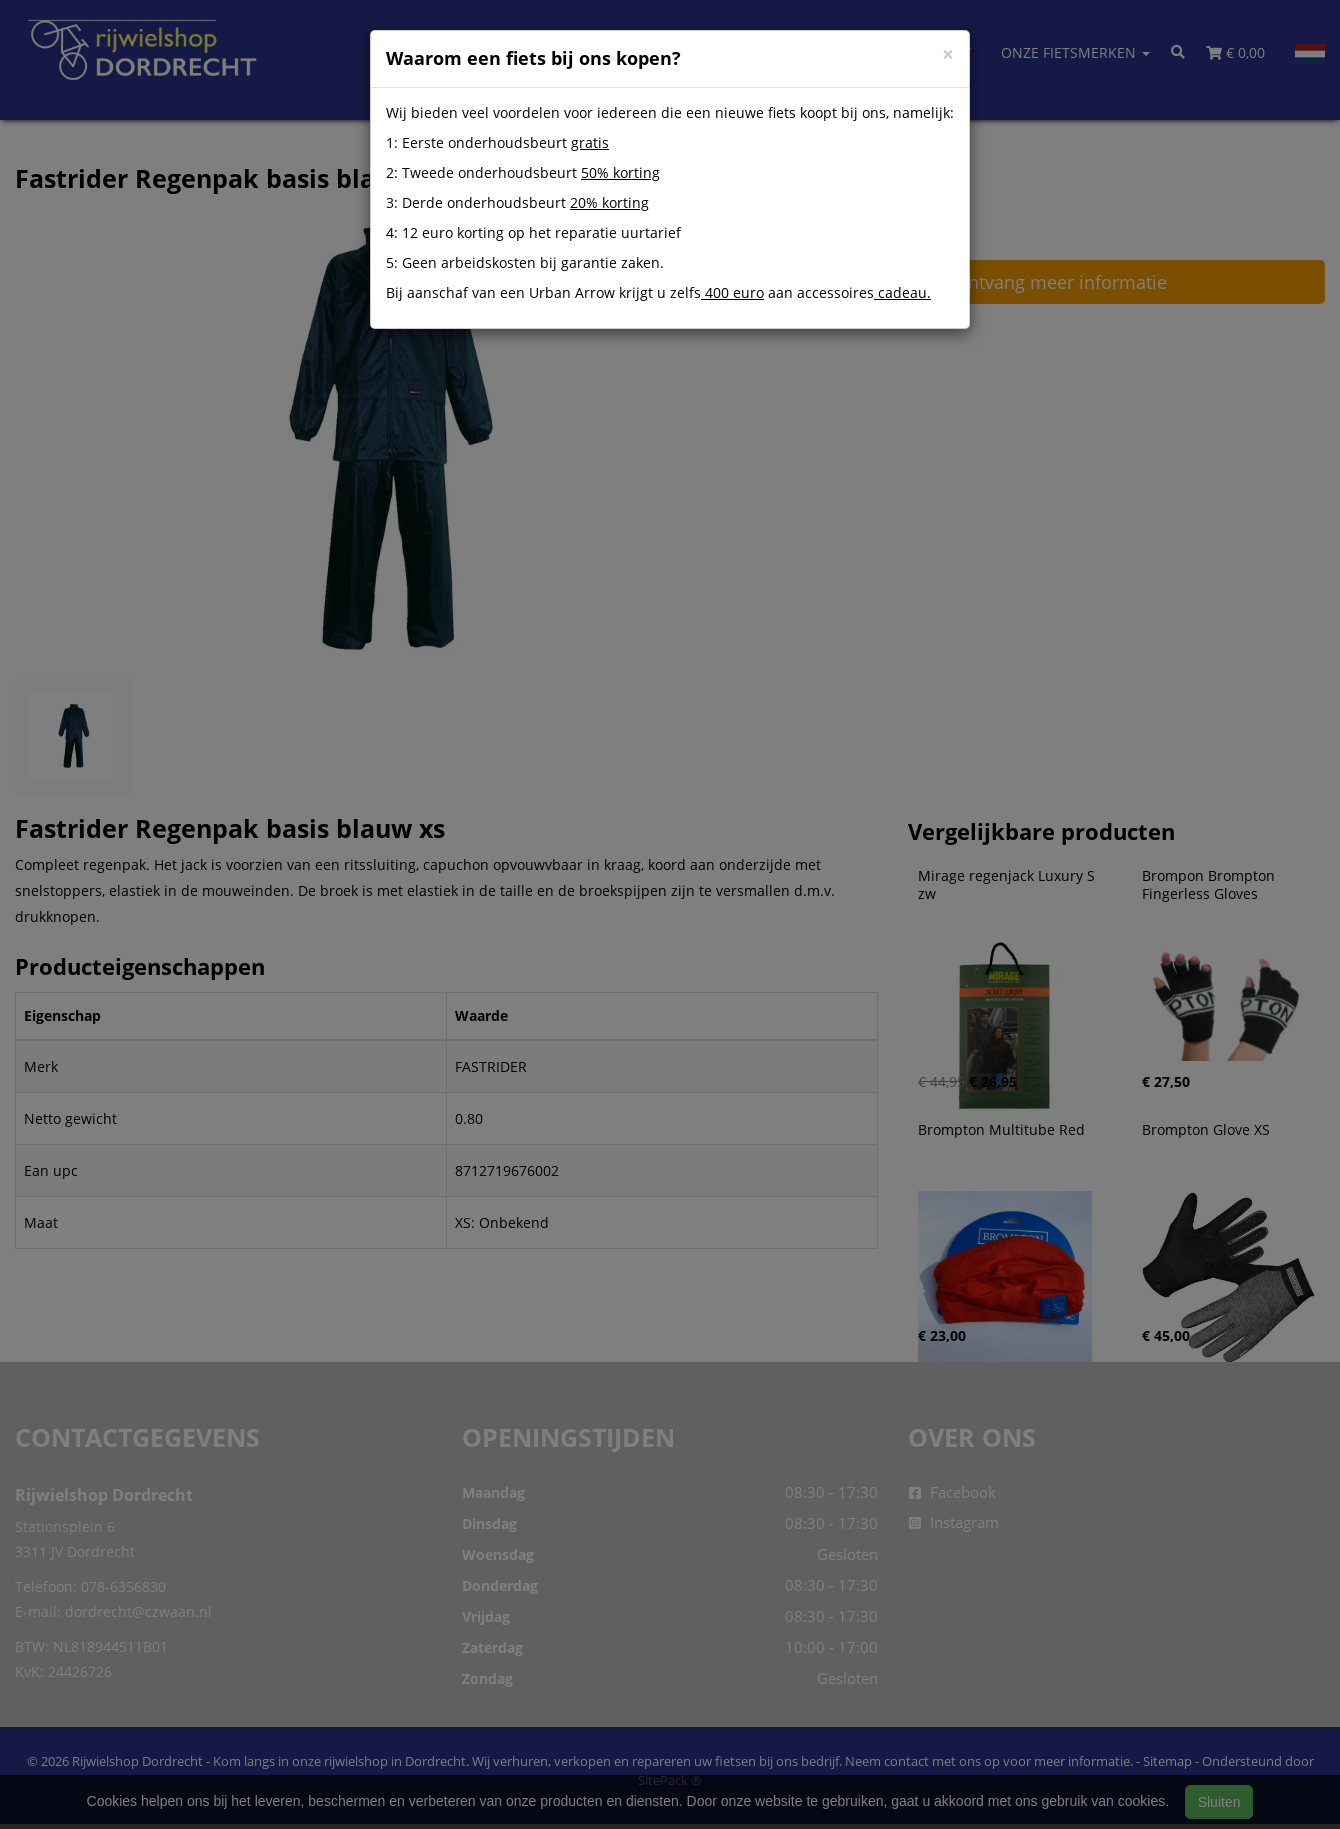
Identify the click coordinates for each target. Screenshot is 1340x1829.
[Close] (948, 54)
